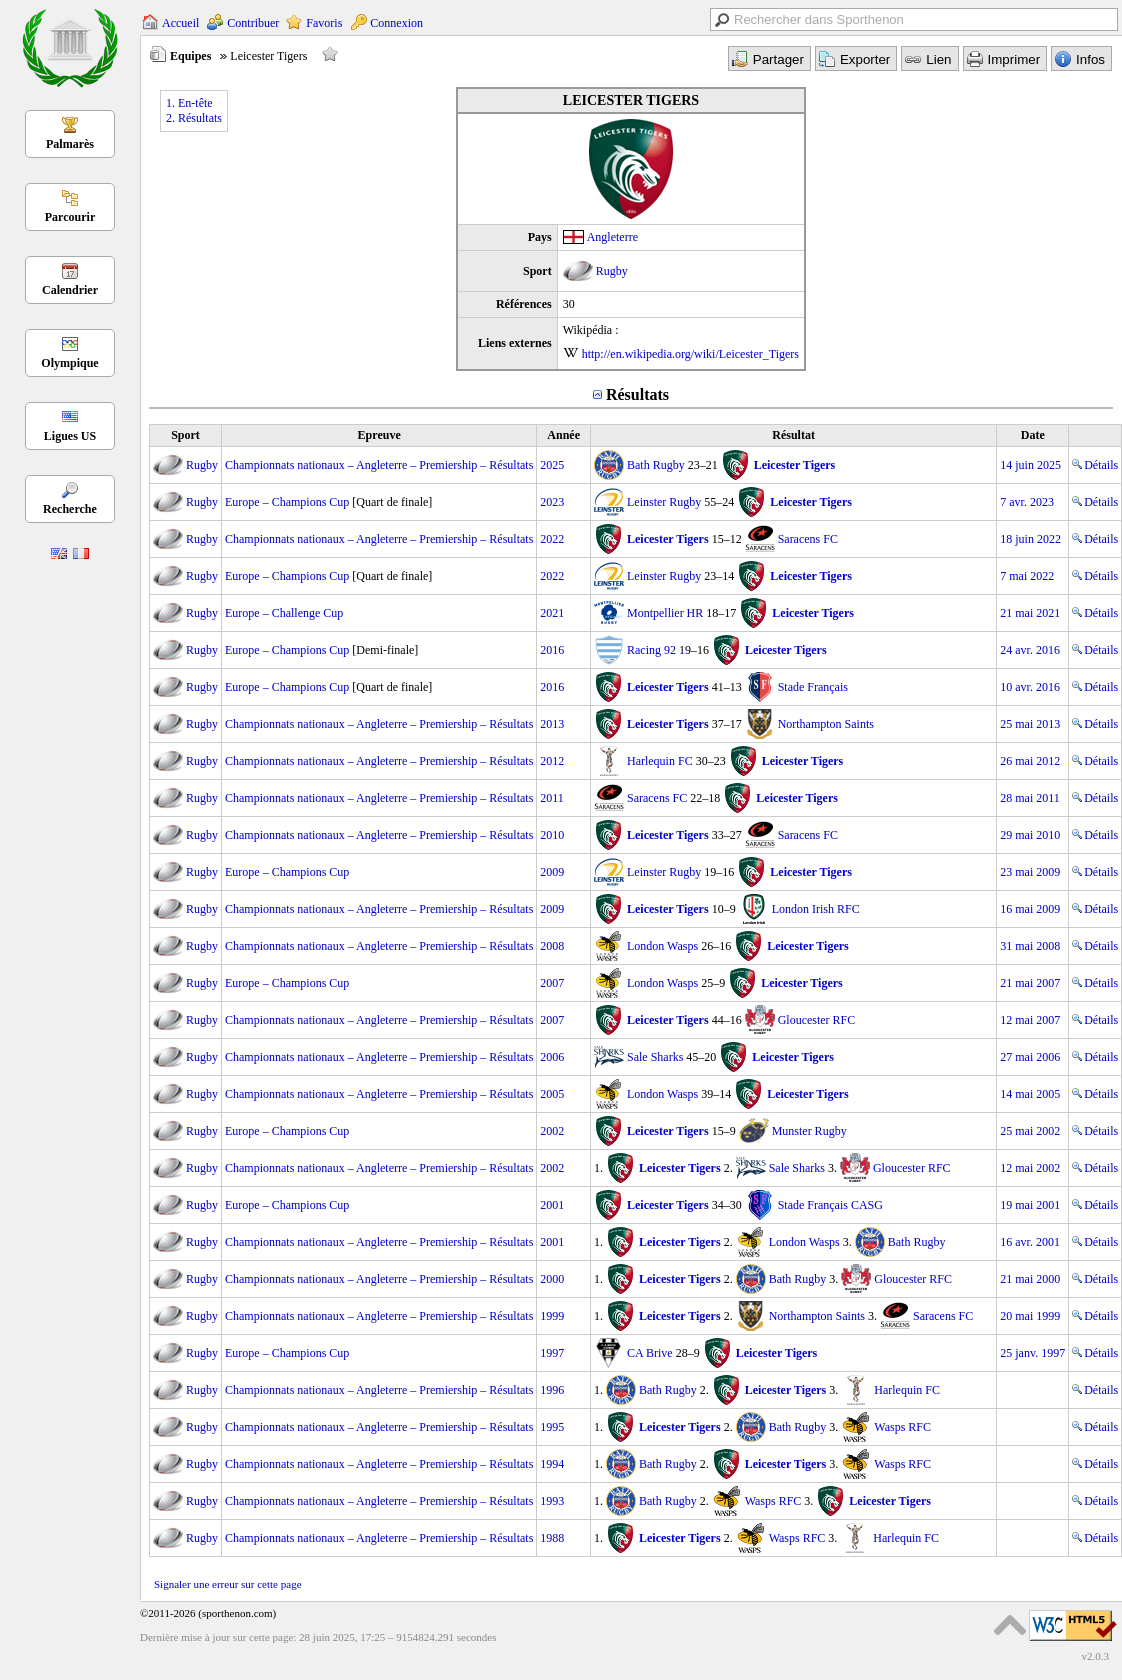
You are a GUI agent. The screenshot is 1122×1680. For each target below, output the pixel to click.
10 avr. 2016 (1030, 687)
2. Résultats (194, 118)
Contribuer (253, 23)
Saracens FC (808, 539)
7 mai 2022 (1027, 576)
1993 (552, 1501)
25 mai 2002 (1030, 1131)
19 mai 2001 (1030, 1205)
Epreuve (379, 435)
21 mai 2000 (1030, 1279)
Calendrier (70, 290)
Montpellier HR (665, 613)
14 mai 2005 (1030, 1094)
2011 (552, 798)
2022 (552, 539)
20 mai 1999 (1030, 1316)
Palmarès (70, 144)
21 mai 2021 (1030, 613)
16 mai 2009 (1030, 909)
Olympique (69, 363)
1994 (552, 1464)
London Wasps (662, 946)
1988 (552, 1538)
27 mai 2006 (1030, 1057)
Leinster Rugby (664, 502)
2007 (552, 983)
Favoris (324, 23)
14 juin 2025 (1030, 465)
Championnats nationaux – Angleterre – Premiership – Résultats (379, 465)
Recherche (70, 509)
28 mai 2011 (1030, 798)
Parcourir (70, 217)
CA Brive (650, 1353)
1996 (552, 1390)
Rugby (612, 271)
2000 (552, 1279)
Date (1033, 435)
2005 (552, 1094)
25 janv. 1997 (1032, 1353)
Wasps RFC (902, 1427)
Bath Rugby (656, 465)
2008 (552, 946)
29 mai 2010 (1030, 835)
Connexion (396, 23)
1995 (552, 1427)
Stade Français (813, 687)
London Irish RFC (816, 909)
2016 (552, 650)
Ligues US (70, 436)
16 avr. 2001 (1030, 1242)
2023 (552, 502)
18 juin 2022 (1030, 539)
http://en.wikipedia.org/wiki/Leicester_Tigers (690, 354)
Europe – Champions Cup (287, 502)
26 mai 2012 (1030, 761)
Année (563, 435)
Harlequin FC (660, 761)
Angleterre (612, 237)
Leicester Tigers (795, 465)
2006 (552, 1057)
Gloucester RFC (817, 1020)
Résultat (793, 435)
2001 (552, 1205)
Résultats (637, 394)
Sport (185, 435)
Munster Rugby (809, 1131)
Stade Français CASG (830, 1205)
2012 (552, 761)
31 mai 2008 (1030, 946)
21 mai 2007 (1030, 983)
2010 (552, 835)
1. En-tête (189, 103)
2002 (552, 1131)
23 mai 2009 (1030, 872)
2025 (552, 465)
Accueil (180, 23)
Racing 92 (651, 650)
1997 (552, 1353)
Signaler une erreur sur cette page (228, 1584)
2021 (552, 613)
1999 (552, 1316)
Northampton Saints (826, 724)
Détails (1095, 465)
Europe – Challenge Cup (284, 613)
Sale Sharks (655, 1057)
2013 (552, 724)
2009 (552, 872)
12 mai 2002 (1030, 1168)
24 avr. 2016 (1030, 650)
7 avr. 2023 (1027, 502)
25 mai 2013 (1030, 724)
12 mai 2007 (1030, 1020)
